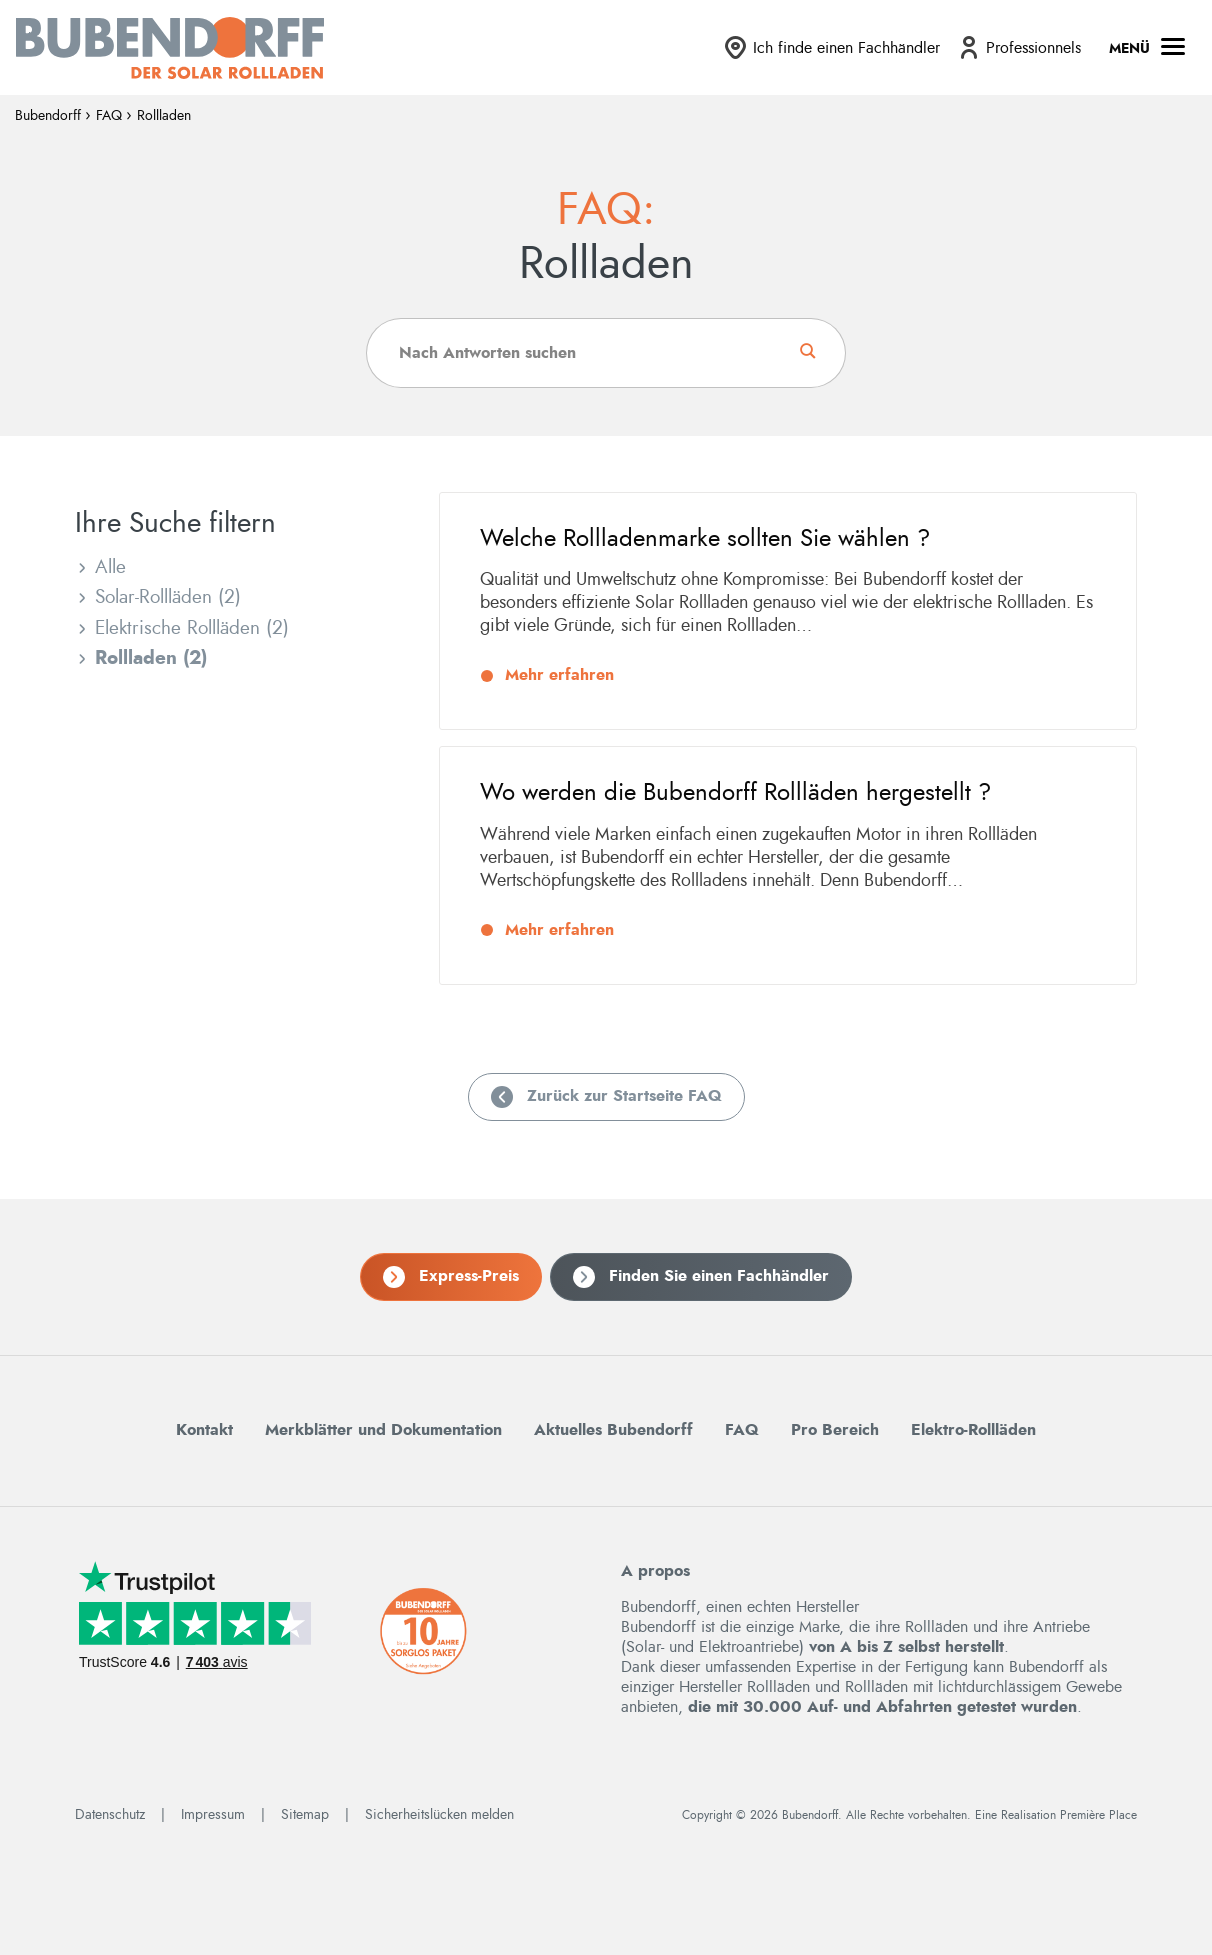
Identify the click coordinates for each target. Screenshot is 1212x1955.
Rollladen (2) (151, 658)
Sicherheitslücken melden (439, 1807)
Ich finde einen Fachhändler (846, 48)
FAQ (109, 116)
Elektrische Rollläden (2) (192, 628)
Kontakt (204, 1422)
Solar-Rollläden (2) (168, 597)
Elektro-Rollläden (973, 1422)
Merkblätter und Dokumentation (383, 1422)
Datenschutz (110, 1807)
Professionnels (1033, 48)
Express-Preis (469, 1268)
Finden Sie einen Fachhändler (719, 1268)
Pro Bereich (835, 1422)
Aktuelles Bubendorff (613, 1422)
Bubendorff (48, 116)
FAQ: (606, 210)
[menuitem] (831, 47)
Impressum (213, 1807)
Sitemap (305, 1807)
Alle (110, 567)
